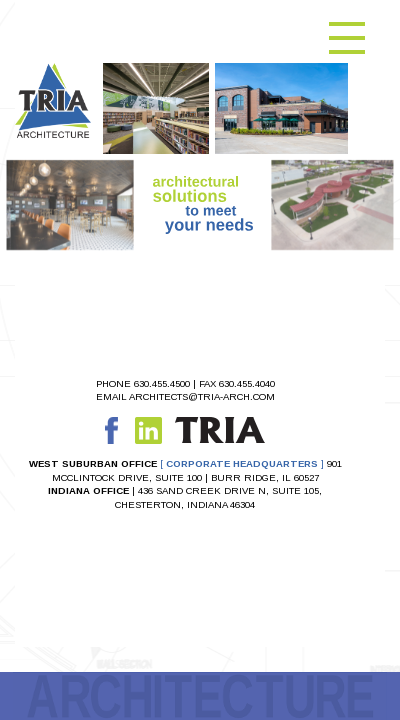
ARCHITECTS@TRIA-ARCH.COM (202, 396)
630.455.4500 (162, 383)
